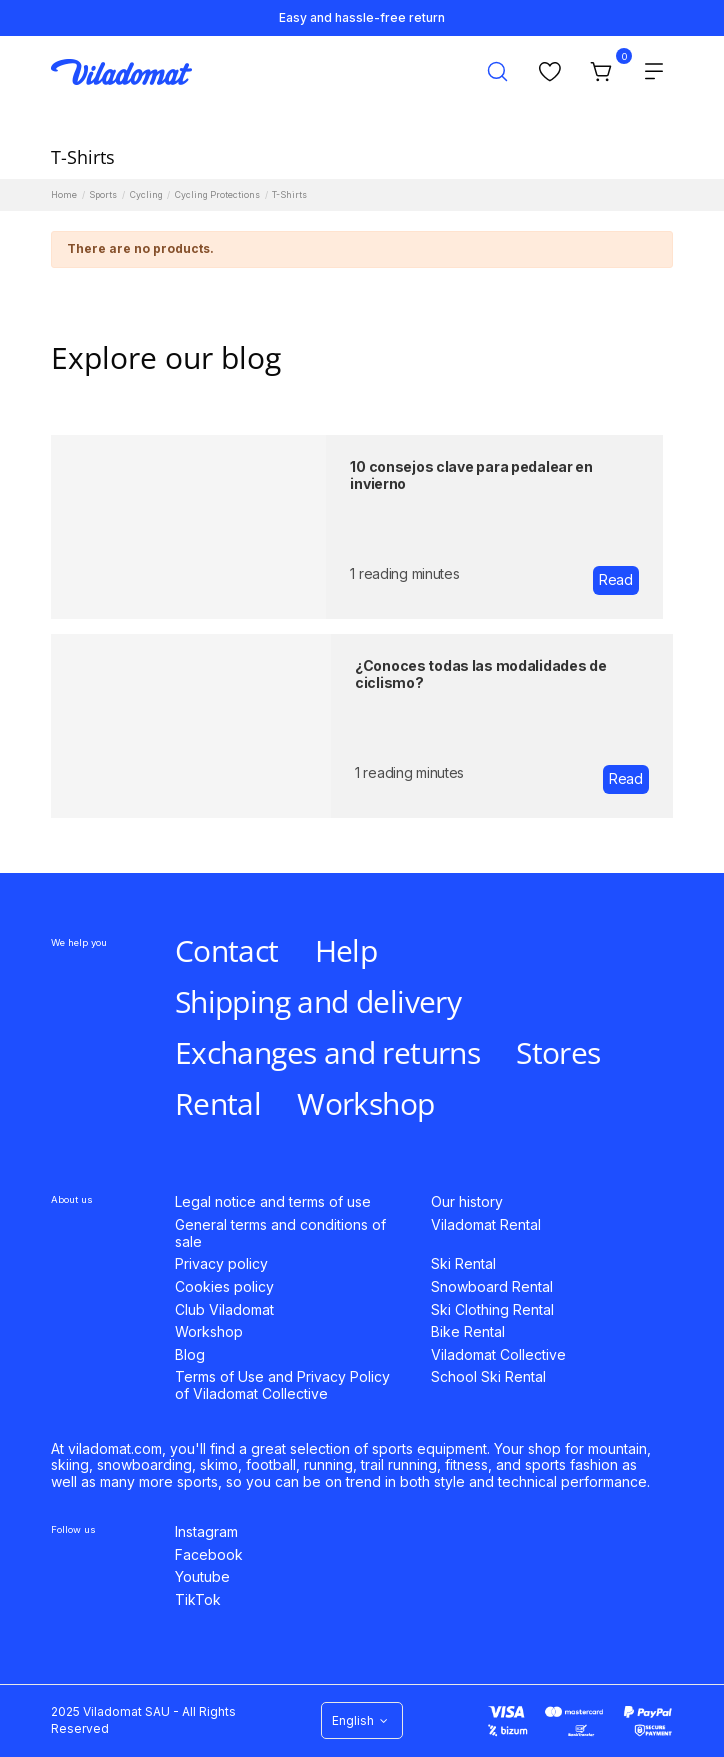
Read (616, 579)
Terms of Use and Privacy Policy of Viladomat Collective (282, 1385)
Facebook (209, 1555)
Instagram (206, 1532)
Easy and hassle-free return (362, 17)
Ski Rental (463, 1264)
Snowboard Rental (492, 1287)
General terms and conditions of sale (280, 1233)
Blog (190, 1355)
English (362, 1720)
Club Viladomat (224, 1310)
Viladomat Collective (498, 1355)
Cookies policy (224, 1287)
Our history (467, 1202)
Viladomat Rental (486, 1225)
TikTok (198, 1600)
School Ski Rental (488, 1377)
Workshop (209, 1332)
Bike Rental (468, 1332)
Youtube (202, 1577)
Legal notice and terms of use (273, 1202)
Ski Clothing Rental (492, 1310)
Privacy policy (221, 1264)
